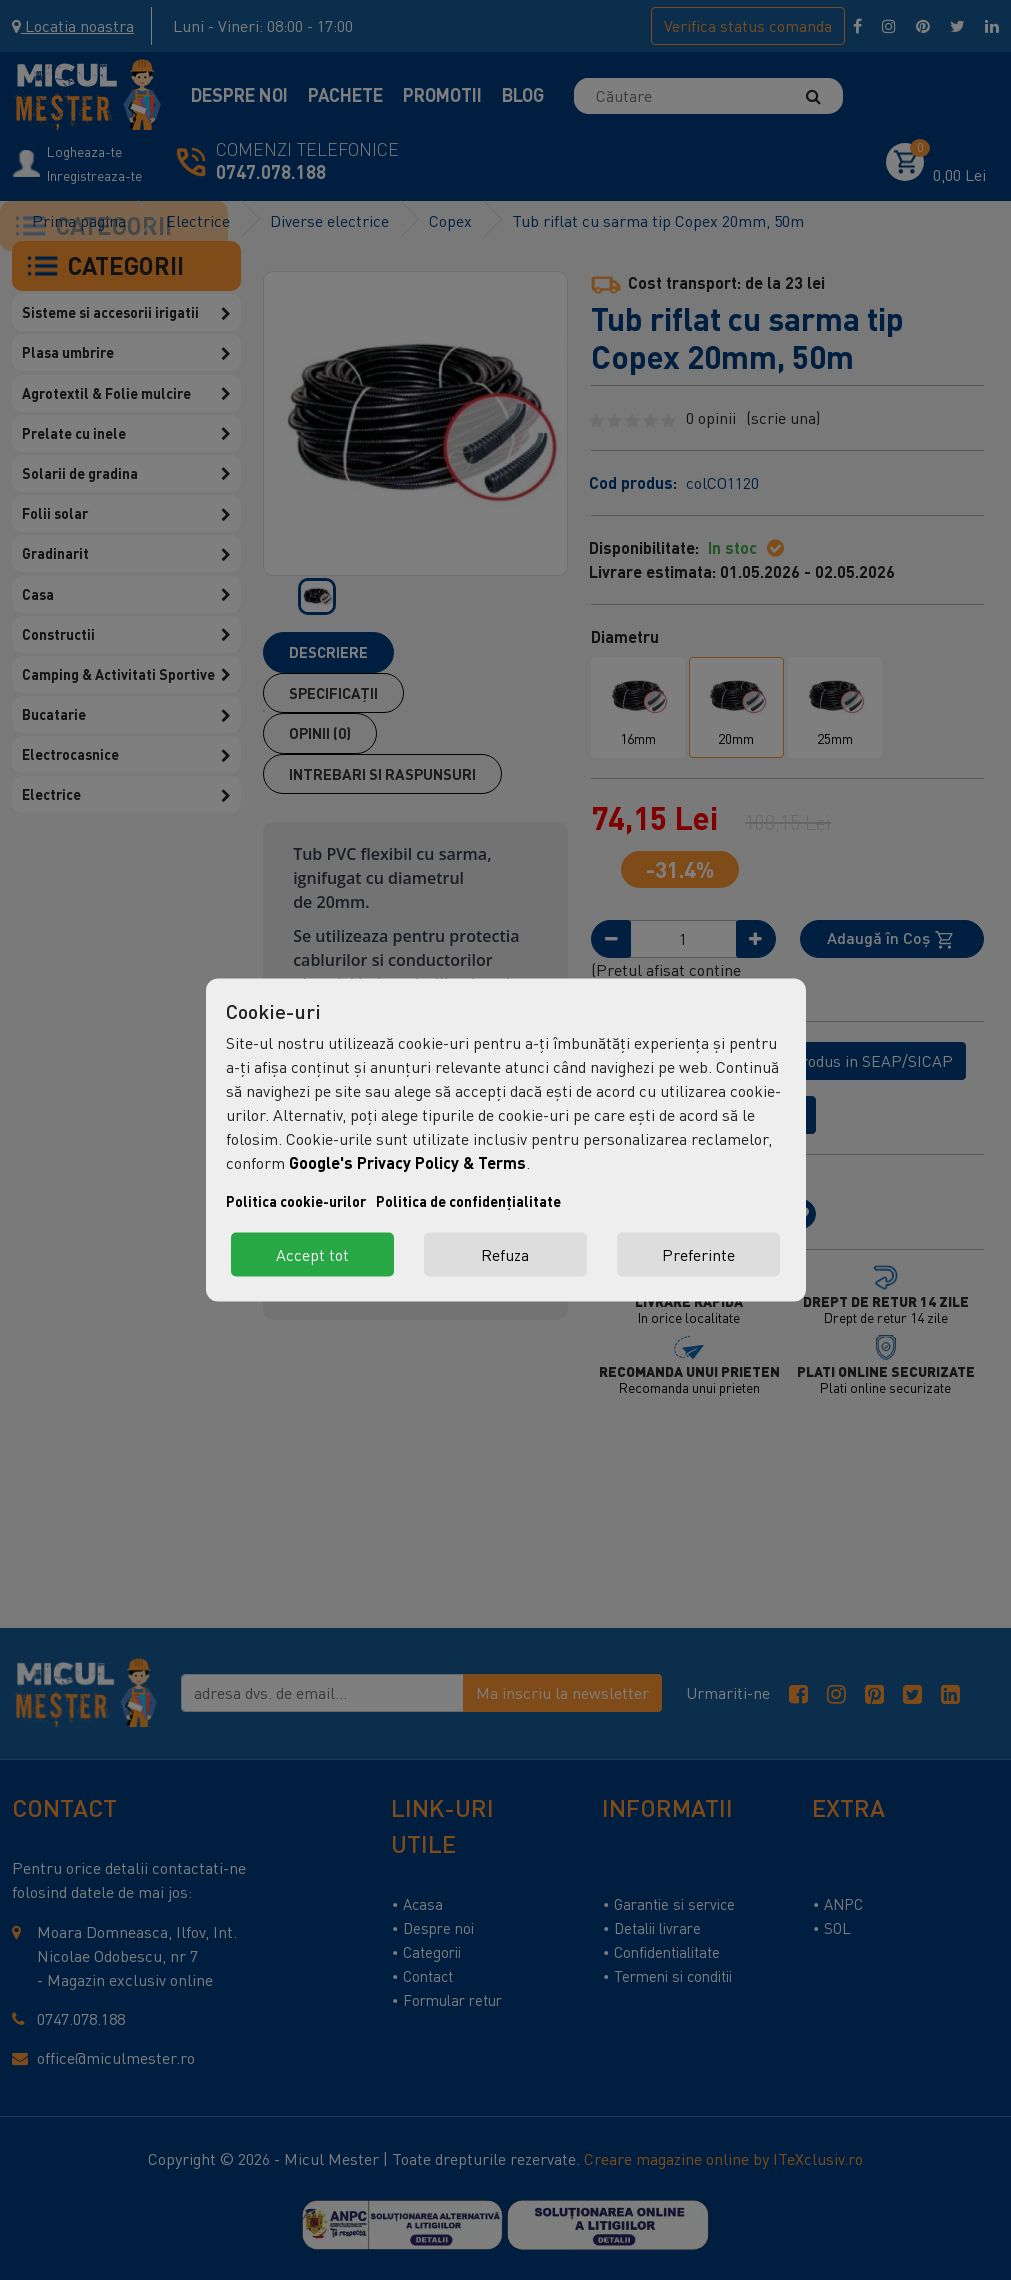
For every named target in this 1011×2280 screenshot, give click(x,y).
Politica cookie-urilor (296, 1201)
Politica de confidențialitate (468, 1201)
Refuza (505, 1255)
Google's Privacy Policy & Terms (407, 1162)
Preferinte (698, 1255)
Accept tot (312, 1255)
